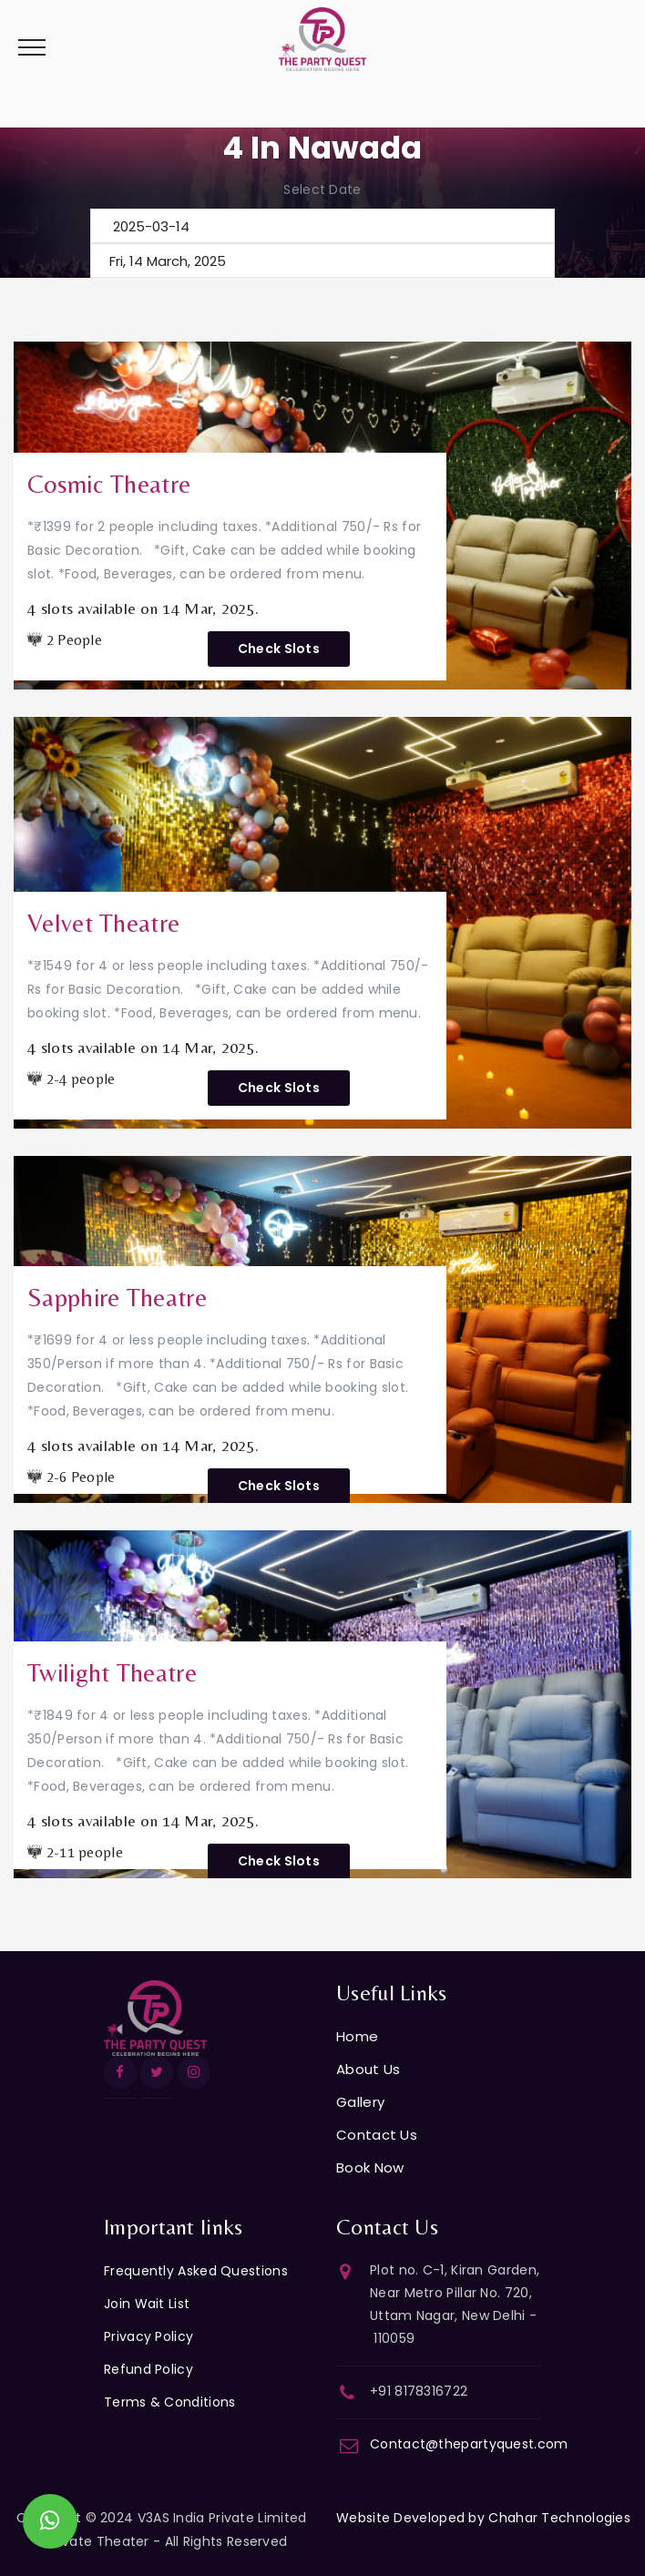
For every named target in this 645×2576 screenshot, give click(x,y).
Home (357, 2036)
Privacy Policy (148, 2336)
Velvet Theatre (103, 922)
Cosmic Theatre (108, 483)
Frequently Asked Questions (196, 2271)
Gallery (360, 2101)
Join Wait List (146, 2304)
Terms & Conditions (169, 2402)
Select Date (322, 189)
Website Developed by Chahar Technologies (483, 2518)
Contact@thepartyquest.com (469, 2444)
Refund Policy (148, 2369)
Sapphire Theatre (117, 1297)
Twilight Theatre (112, 1672)
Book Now (370, 2167)
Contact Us (376, 2134)
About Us (368, 2069)
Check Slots (279, 648)
